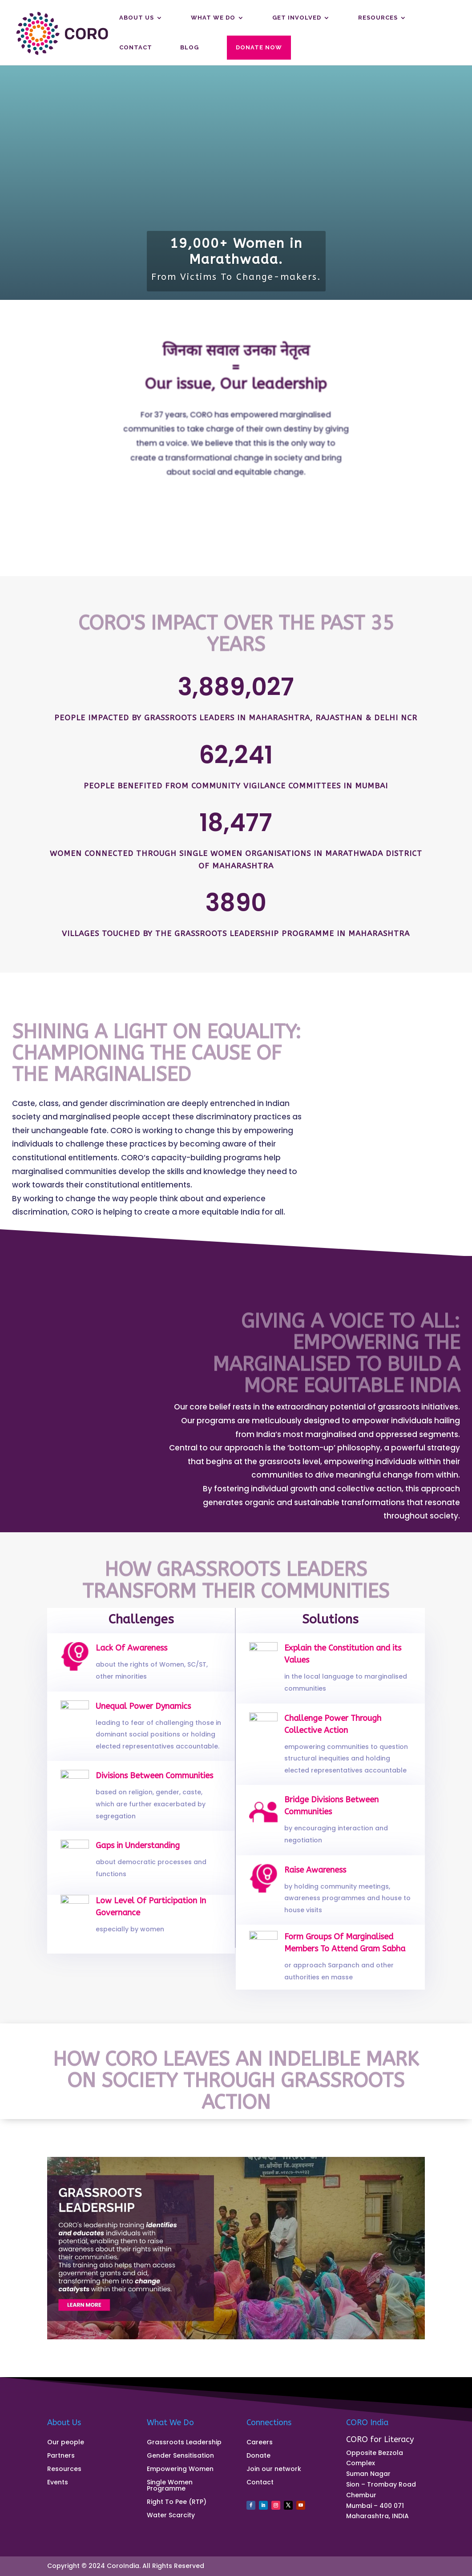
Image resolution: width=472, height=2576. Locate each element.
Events (57, 2483)
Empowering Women (180, 2469)
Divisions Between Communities (152, 1787)
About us (136, 18)
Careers (259, 2443)
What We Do (213, 18)
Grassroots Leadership (184, 2443)
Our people (65, 2443)
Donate (258, 2456)
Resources (378, 18)
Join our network (273, 2469)
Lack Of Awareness (133, 1657)
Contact (135, 47)
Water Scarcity (171, 2515)
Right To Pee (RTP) (176, 2502)
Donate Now (259, 47)
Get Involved (296, 18)
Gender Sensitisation (180, 2456)
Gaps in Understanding (138, 1856)
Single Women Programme (170, 2486)
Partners (61, 2456)
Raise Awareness (318, 1881)
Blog (189, 47)
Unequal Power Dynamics (143, 1717)
